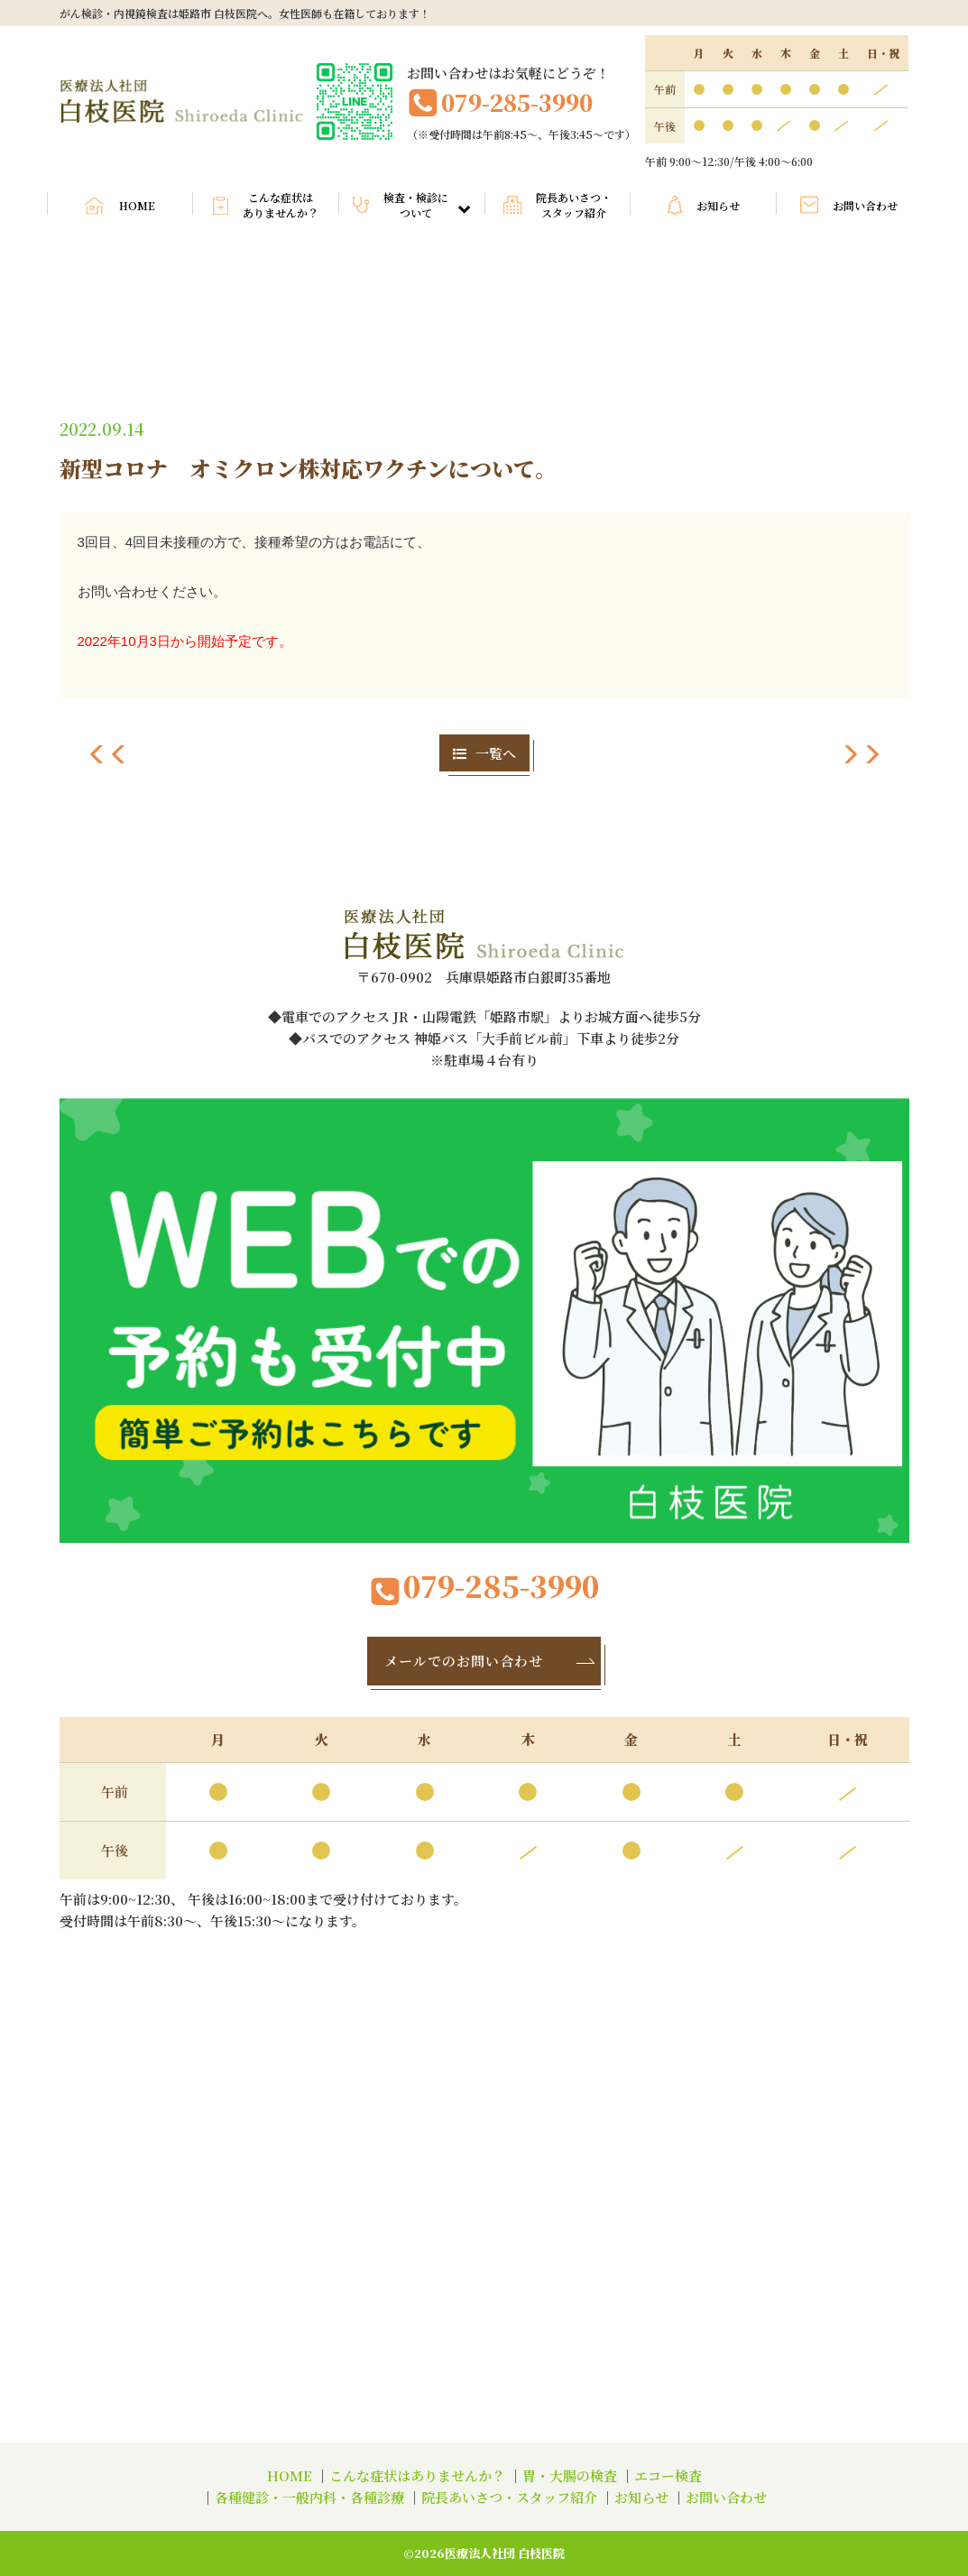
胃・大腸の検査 (569, 2475)
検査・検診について (426, 204)
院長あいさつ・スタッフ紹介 (574, 204)
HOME (137, 205)
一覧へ (484, 752)
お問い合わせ (865, 205)
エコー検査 (668, 2475)
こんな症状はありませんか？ (280, 204)
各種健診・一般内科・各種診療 (309, 2497)
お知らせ (718, 205)
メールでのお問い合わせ (490, 1660)
